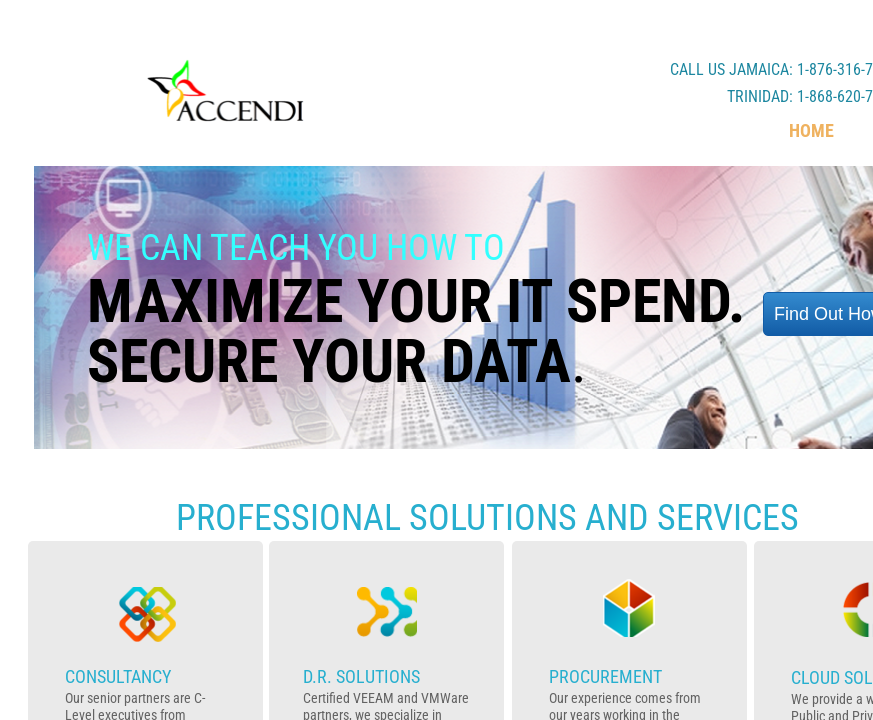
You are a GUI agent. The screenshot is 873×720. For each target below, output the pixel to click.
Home (811, 130)
